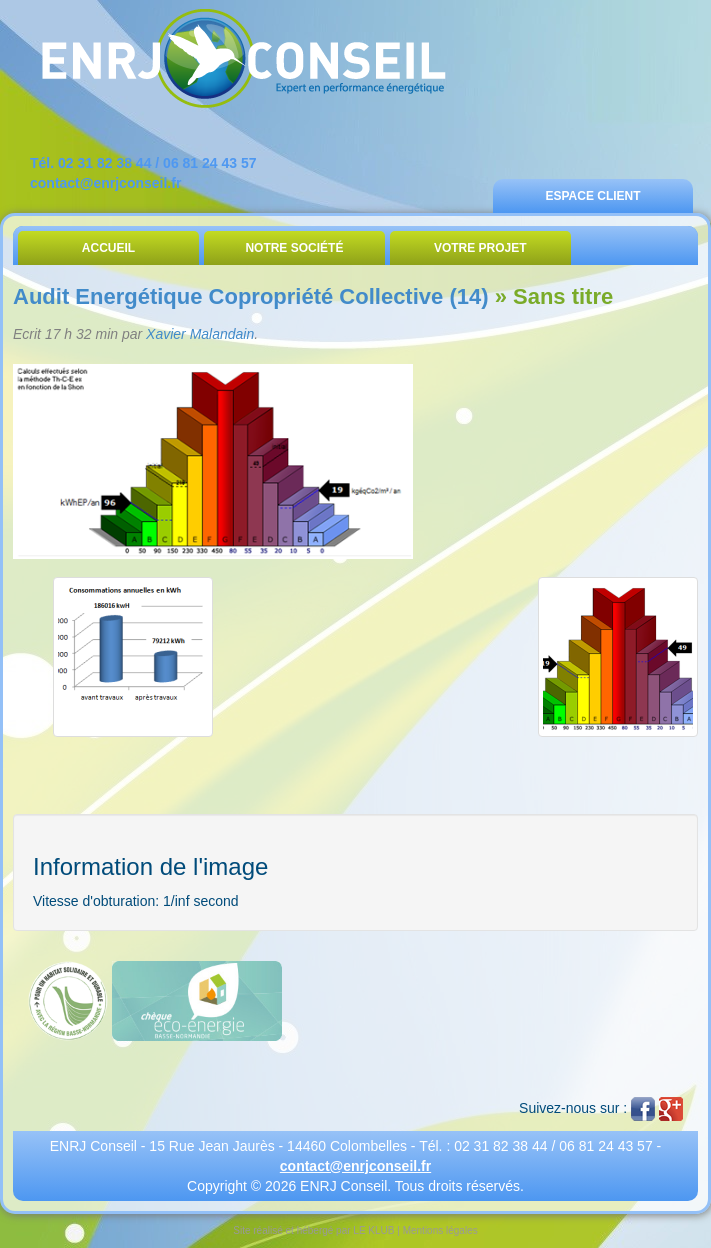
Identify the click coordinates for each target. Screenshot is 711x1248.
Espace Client (592, 196)
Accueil (108, 248)
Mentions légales (440, 1230)
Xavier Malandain (200, 334)
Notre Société (294, 248)
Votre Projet (480, 248)
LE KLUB (373, 1230)
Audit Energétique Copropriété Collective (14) (251, 296)
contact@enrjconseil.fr (105, 183)
